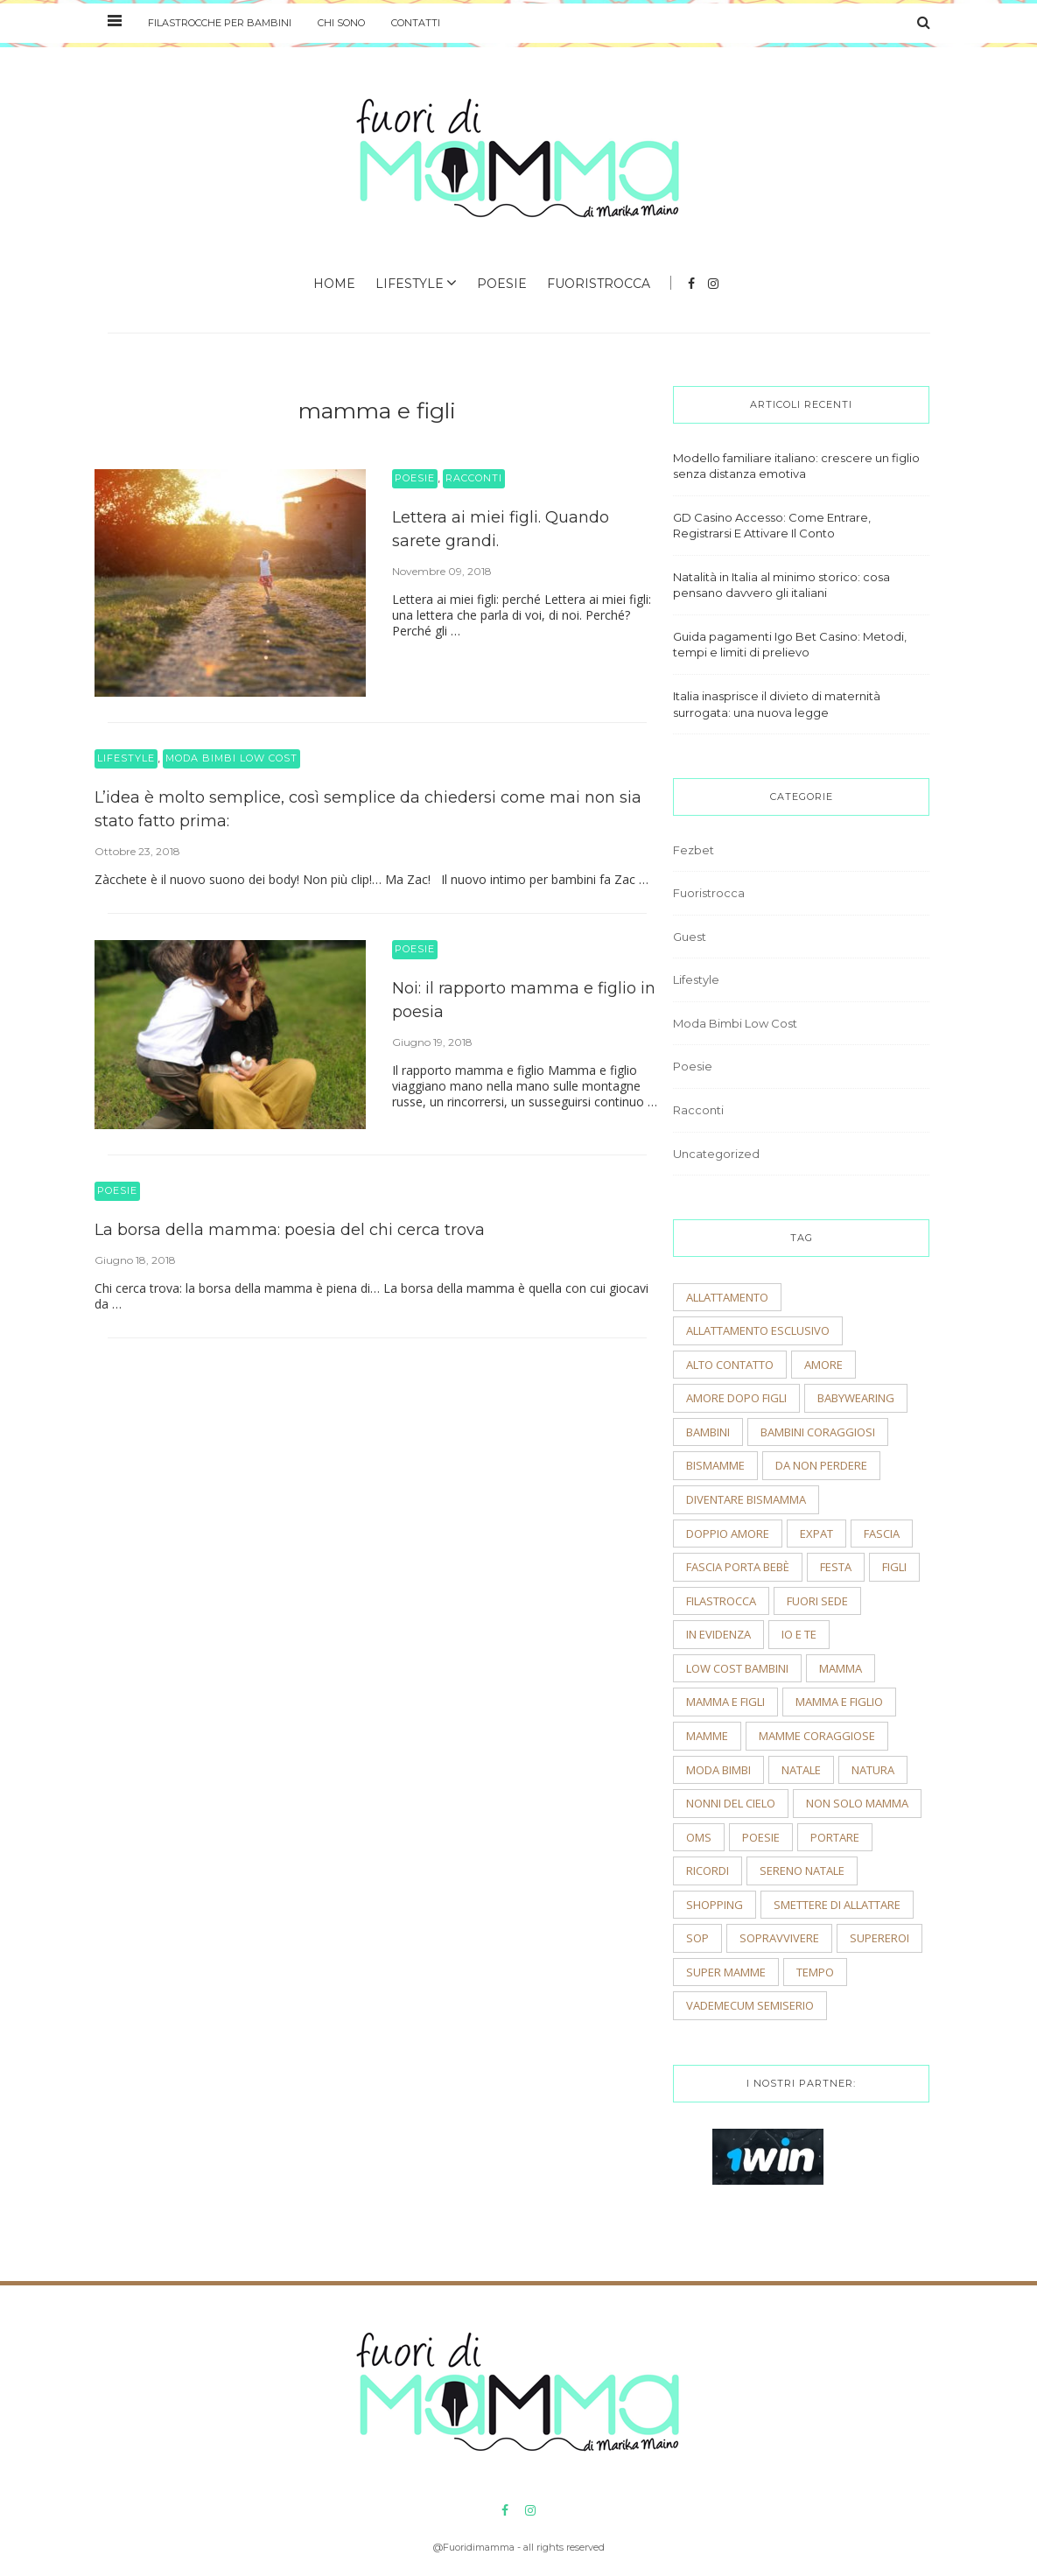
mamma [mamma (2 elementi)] (840, 1668)
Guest (689, 937)
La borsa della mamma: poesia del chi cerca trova (290, 1229)
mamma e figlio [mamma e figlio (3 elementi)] (839, 1701)
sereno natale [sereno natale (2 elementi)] (802, 1870)
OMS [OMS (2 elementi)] (698, 1837)
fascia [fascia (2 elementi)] (882, 1533)
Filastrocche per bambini (219, 23)
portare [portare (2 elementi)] (834, 1837)
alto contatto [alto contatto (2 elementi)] (730, 1364)
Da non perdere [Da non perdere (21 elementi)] (821, 1465)
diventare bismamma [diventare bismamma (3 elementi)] (746, 1499)
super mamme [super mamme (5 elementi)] (726, 1972)
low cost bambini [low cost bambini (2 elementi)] (737, 1668)
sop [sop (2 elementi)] (697, 1938)
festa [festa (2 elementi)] (835, 1567)
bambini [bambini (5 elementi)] (708, 1432)
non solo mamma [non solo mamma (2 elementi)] (857, 1803)
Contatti (415, 23)
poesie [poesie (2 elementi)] (761, 1837)
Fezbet (693, 850)
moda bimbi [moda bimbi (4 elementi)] (718, 1770)
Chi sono (341, 23)
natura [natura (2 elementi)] (872, 1770)
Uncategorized (716, 1154)
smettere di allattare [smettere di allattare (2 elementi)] (837, 1905)
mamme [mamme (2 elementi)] (707, 1736)
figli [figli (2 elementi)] (894, 1567)
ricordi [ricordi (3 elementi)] (707, 1870)
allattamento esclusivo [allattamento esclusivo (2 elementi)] (758, 1330)
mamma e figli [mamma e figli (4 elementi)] (725, 1701)
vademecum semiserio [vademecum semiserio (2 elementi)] (750, 2005)
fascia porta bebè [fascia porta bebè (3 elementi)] (737, 1567)
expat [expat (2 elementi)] (816, 1533)
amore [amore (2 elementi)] (823, 1364)
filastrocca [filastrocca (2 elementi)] (721, 1601)
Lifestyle (409, 283)
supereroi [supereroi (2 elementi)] (879, 1938)
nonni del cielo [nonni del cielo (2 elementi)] (730, 1803)
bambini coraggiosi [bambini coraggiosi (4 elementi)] (817, 1432)
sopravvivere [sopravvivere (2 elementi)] (779, 1938)
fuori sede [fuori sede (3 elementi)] (817, 1601)
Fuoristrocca (598, 283)
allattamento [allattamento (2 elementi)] (727, 1297)
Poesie (502, 283)
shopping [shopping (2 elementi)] (714, 1905)
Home (334, 283)
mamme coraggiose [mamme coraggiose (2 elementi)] (817, 1736)
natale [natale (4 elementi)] (801, 1770)
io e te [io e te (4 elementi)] (798, 1634)
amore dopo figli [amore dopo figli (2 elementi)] (736, 1398)
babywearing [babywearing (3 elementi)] (855, 1398)
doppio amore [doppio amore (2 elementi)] (727, 1533)
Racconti (473, 478)
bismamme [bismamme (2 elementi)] (715, 1465)
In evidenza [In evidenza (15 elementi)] (718, 1634)
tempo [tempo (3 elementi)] (815, 1972)
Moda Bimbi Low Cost (231, 758)
